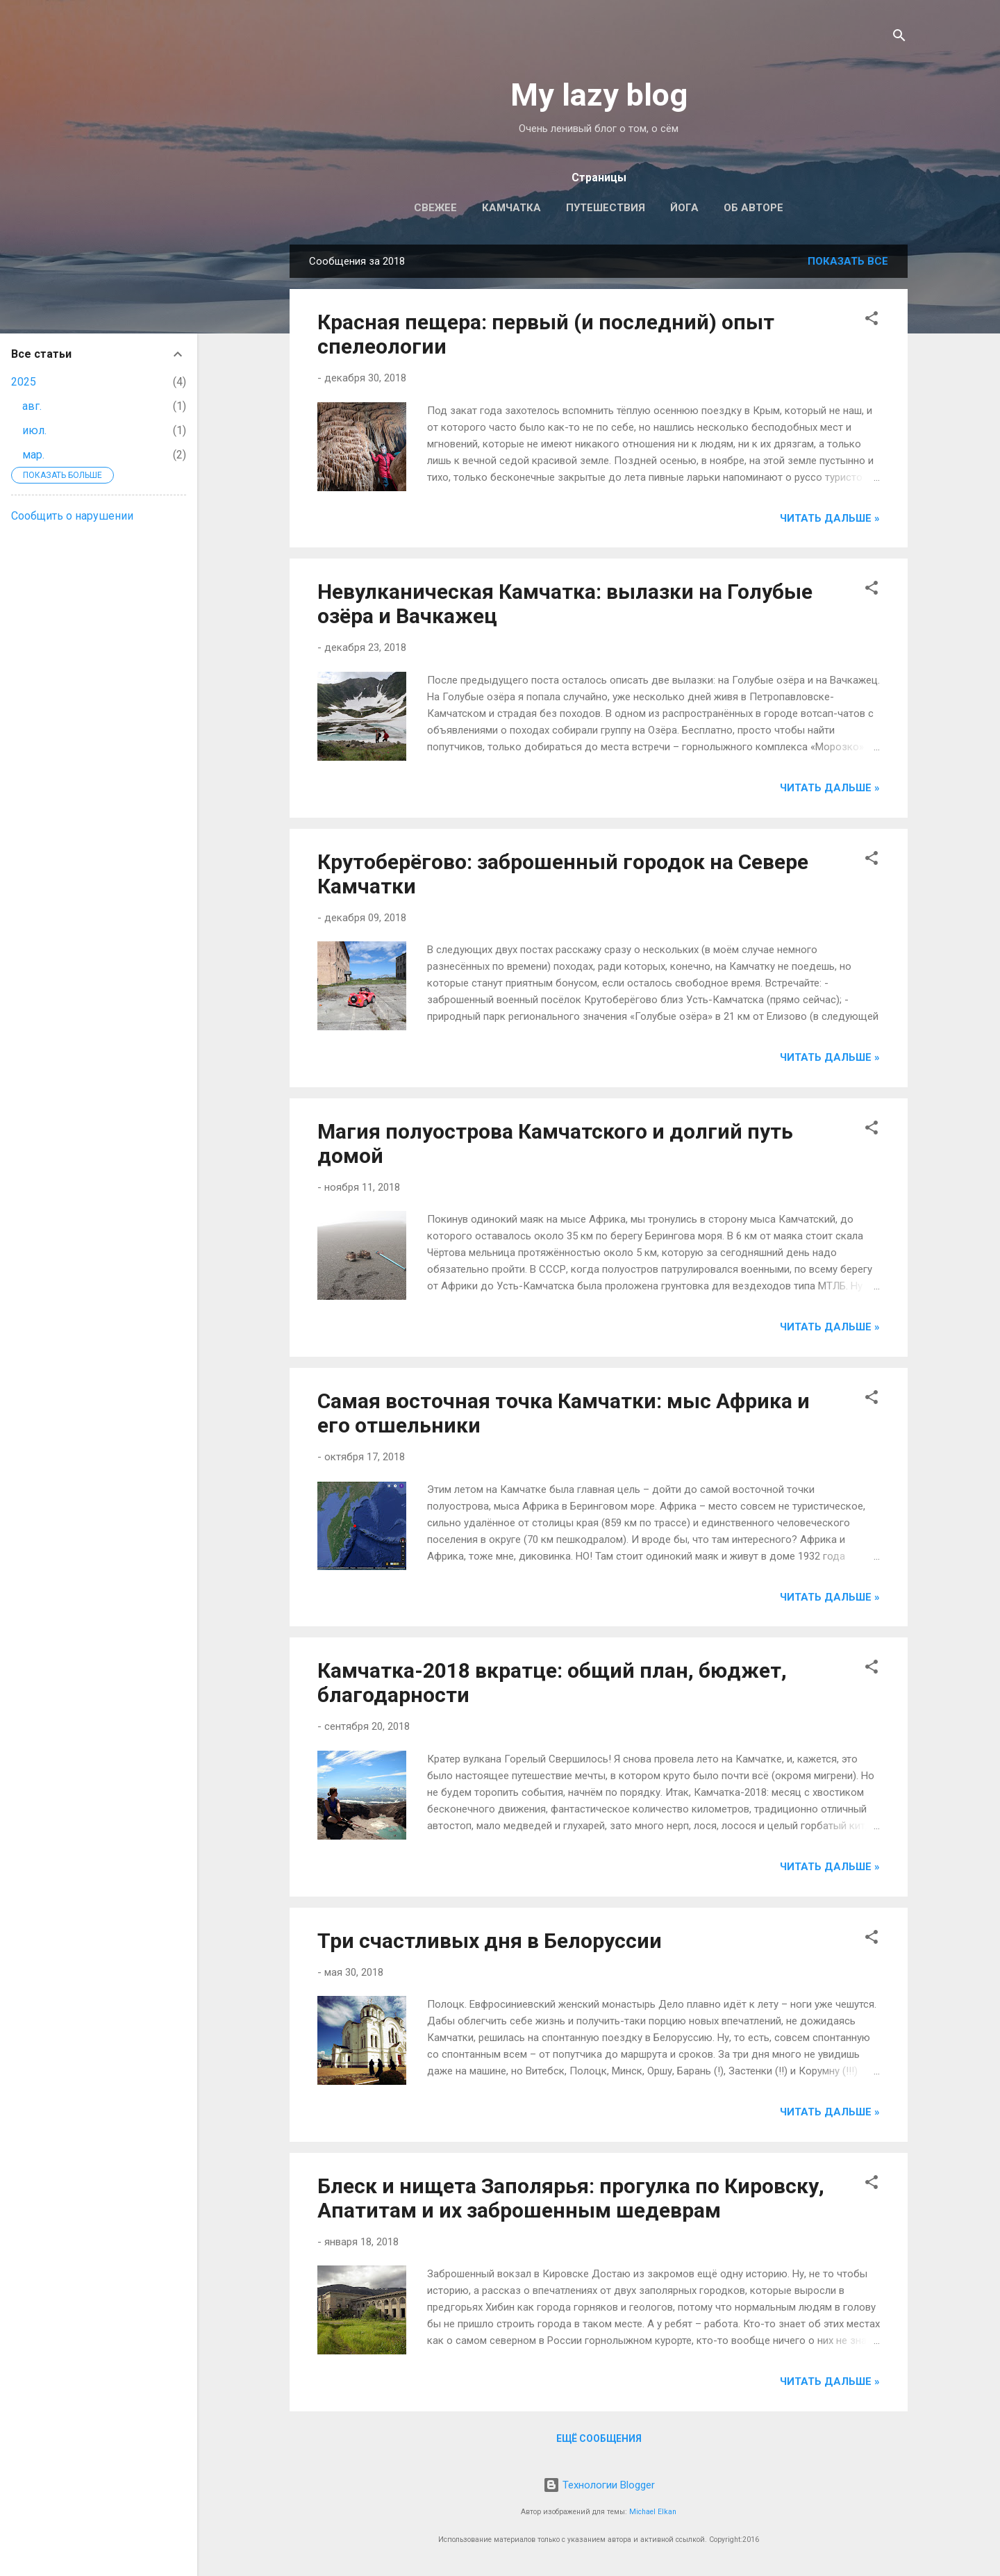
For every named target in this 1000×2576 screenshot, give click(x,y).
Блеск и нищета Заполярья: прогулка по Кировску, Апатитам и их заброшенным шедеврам (570, 2198)
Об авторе (753, 207)
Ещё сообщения (599, 2438)
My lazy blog (599, 94)
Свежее (435, 207)
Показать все (848, 261)
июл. (34, 430)
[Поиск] (899, 38)
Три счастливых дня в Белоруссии (489, 1941)
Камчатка (511, 207)
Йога (684, 207)
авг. (32, 406)
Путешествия (605, 207)
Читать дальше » (830, 518)
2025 (23, 381)
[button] (871, 320)
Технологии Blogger (599, 2485)
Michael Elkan (652, 2511)
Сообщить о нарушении (72, 515)
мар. (33, 454)
